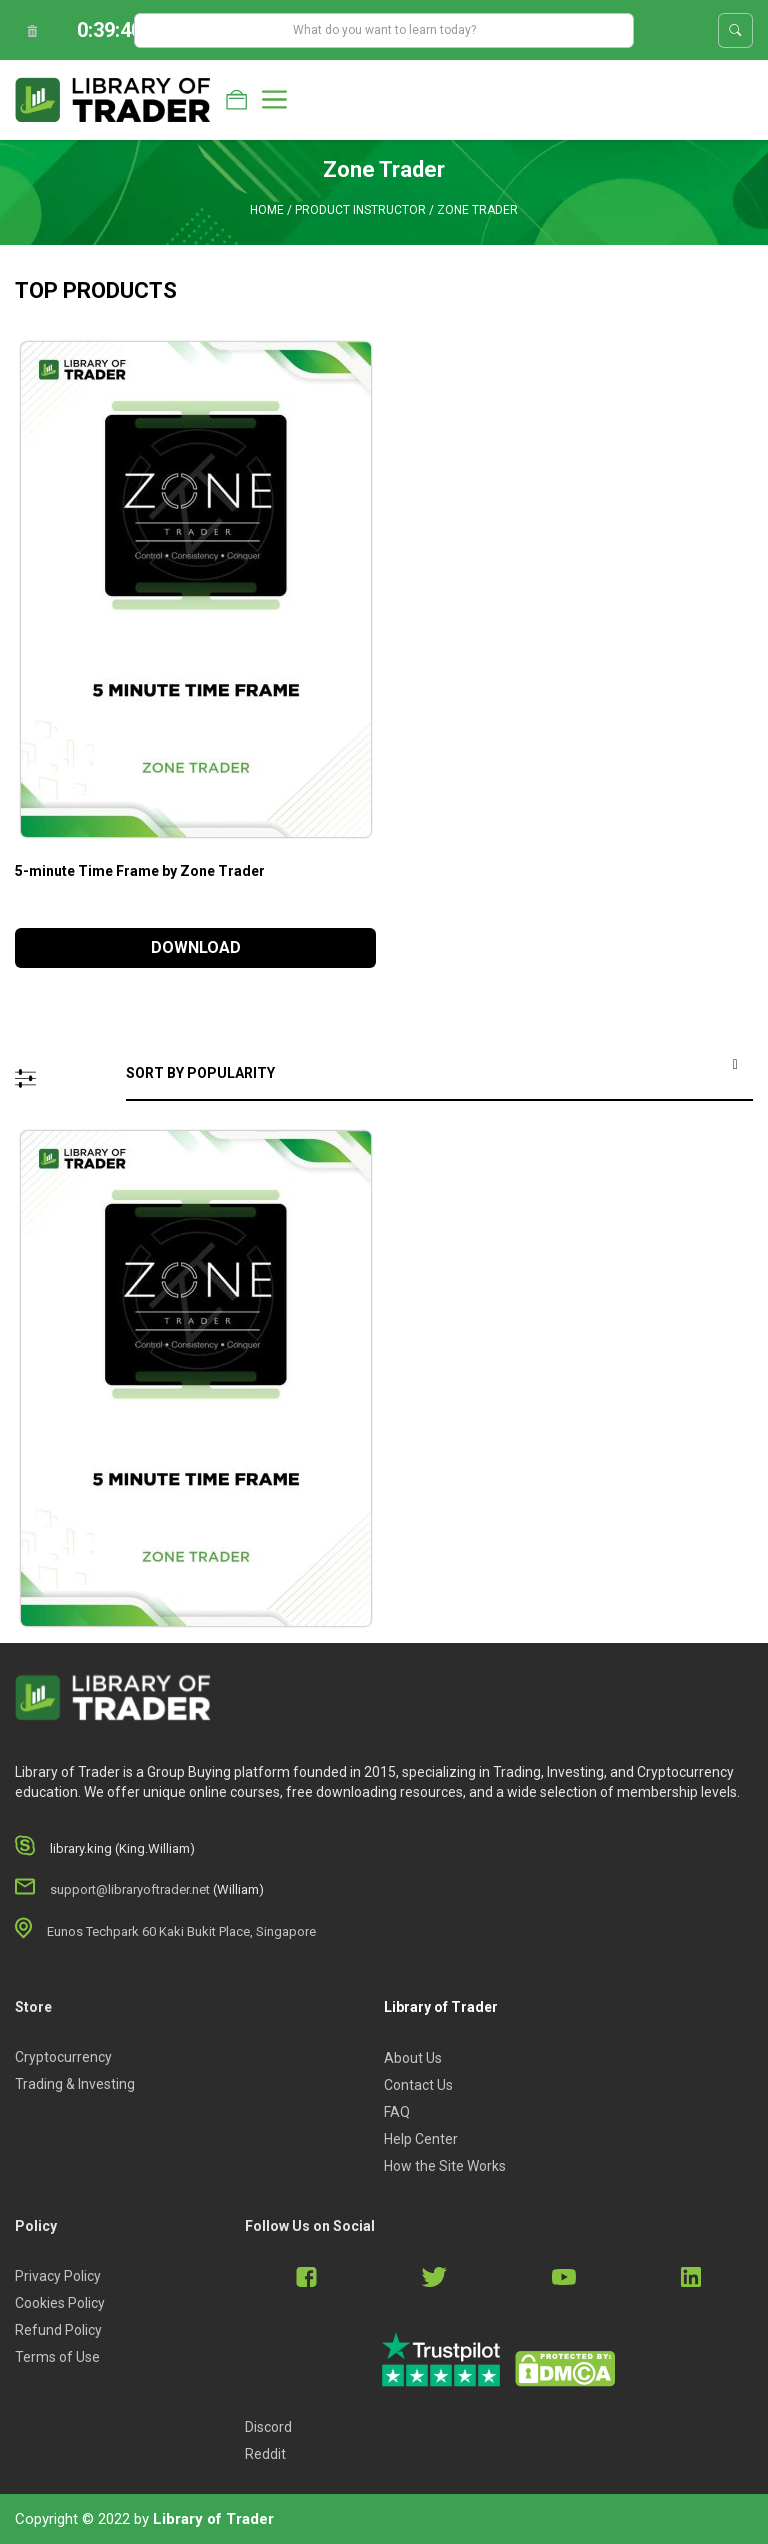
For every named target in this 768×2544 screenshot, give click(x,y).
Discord (268, 2427)
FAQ (397, 2112)
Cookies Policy (60, 2303)
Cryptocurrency (63, 2057)
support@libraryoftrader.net (130, 1889)
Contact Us (418, 2085)
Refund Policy (58, 2330)
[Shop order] (439, 1074)
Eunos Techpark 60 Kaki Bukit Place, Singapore (181, 1931)
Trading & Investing (75, 2084)
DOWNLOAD (196, 947)
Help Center (421, 2139)
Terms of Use (57, 2357)
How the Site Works (445, 2166)
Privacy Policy (58, 2276)
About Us (413, 2058)
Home (267, 210)
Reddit (265, 2454)
